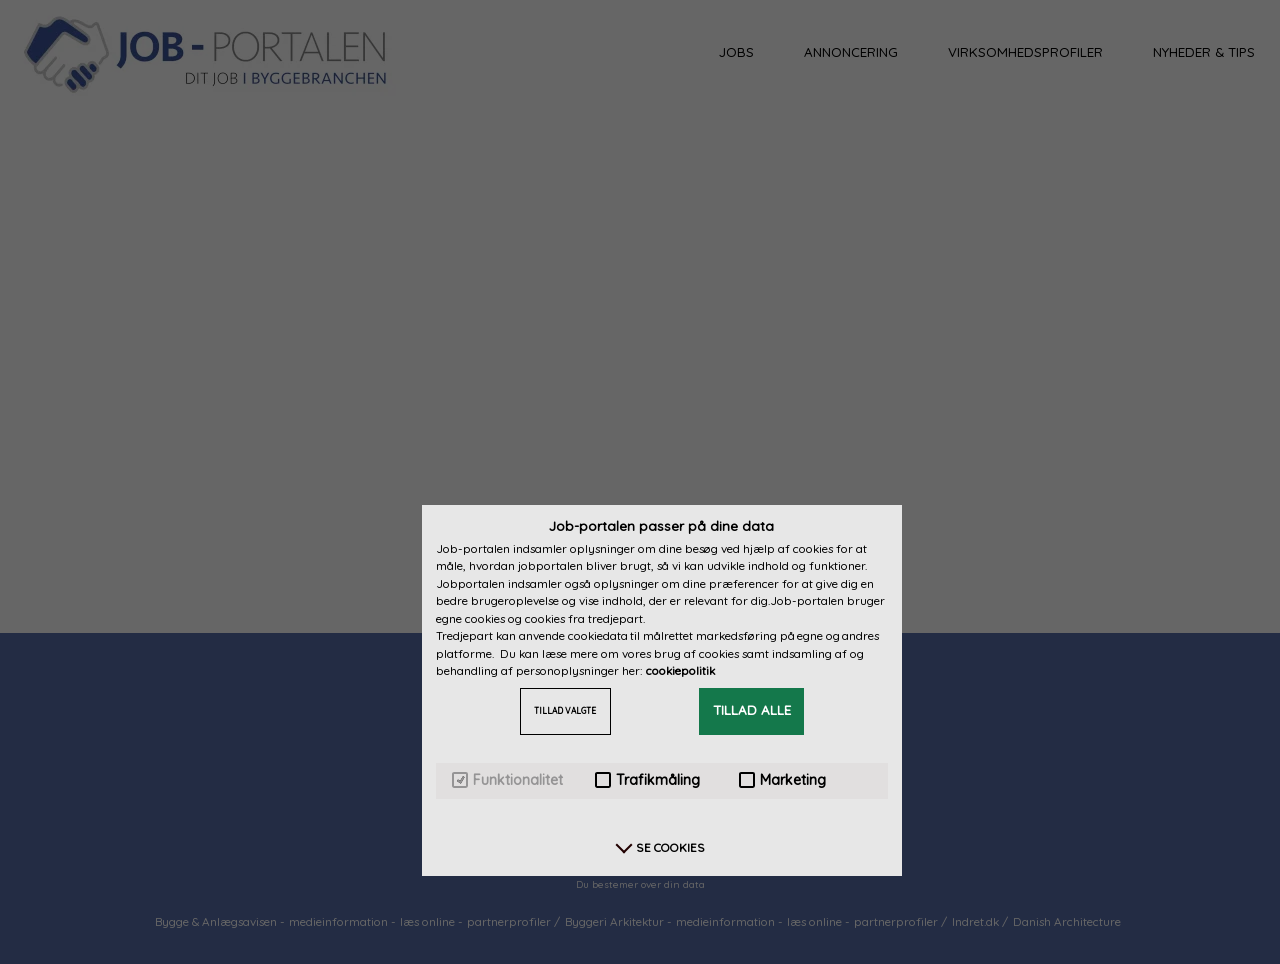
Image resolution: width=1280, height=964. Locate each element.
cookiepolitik (680, 670)
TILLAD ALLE (752, 710)
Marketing (782, 781)
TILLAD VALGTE (565, 711)
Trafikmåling (647, 781)
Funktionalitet (507, 781)
